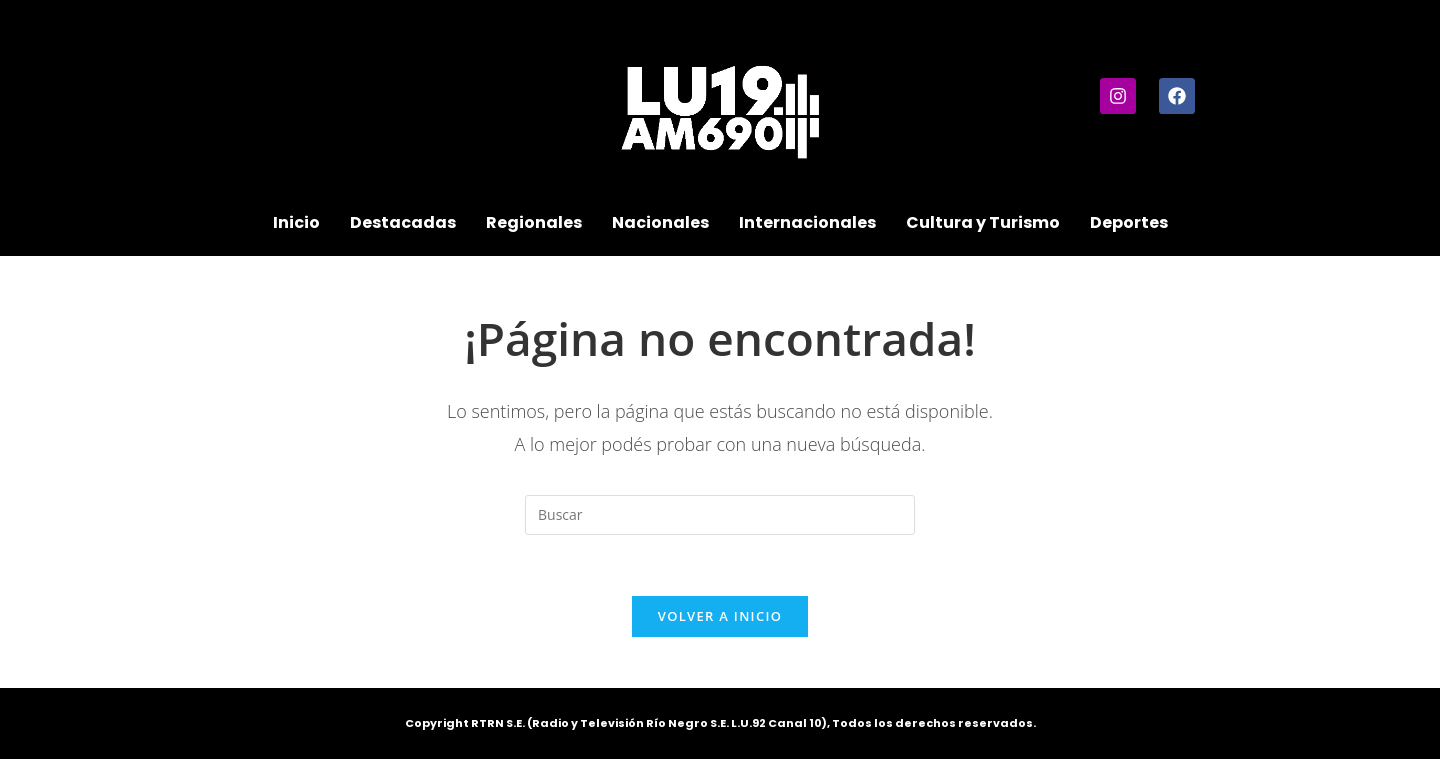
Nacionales (660, 222)
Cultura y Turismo (983, 222)
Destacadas (403, 222)
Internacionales (807, 222)
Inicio (296, 222)
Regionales (534, 222)
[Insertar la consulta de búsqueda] (720, 515)
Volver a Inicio (720, 616)
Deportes (1129, 222)
